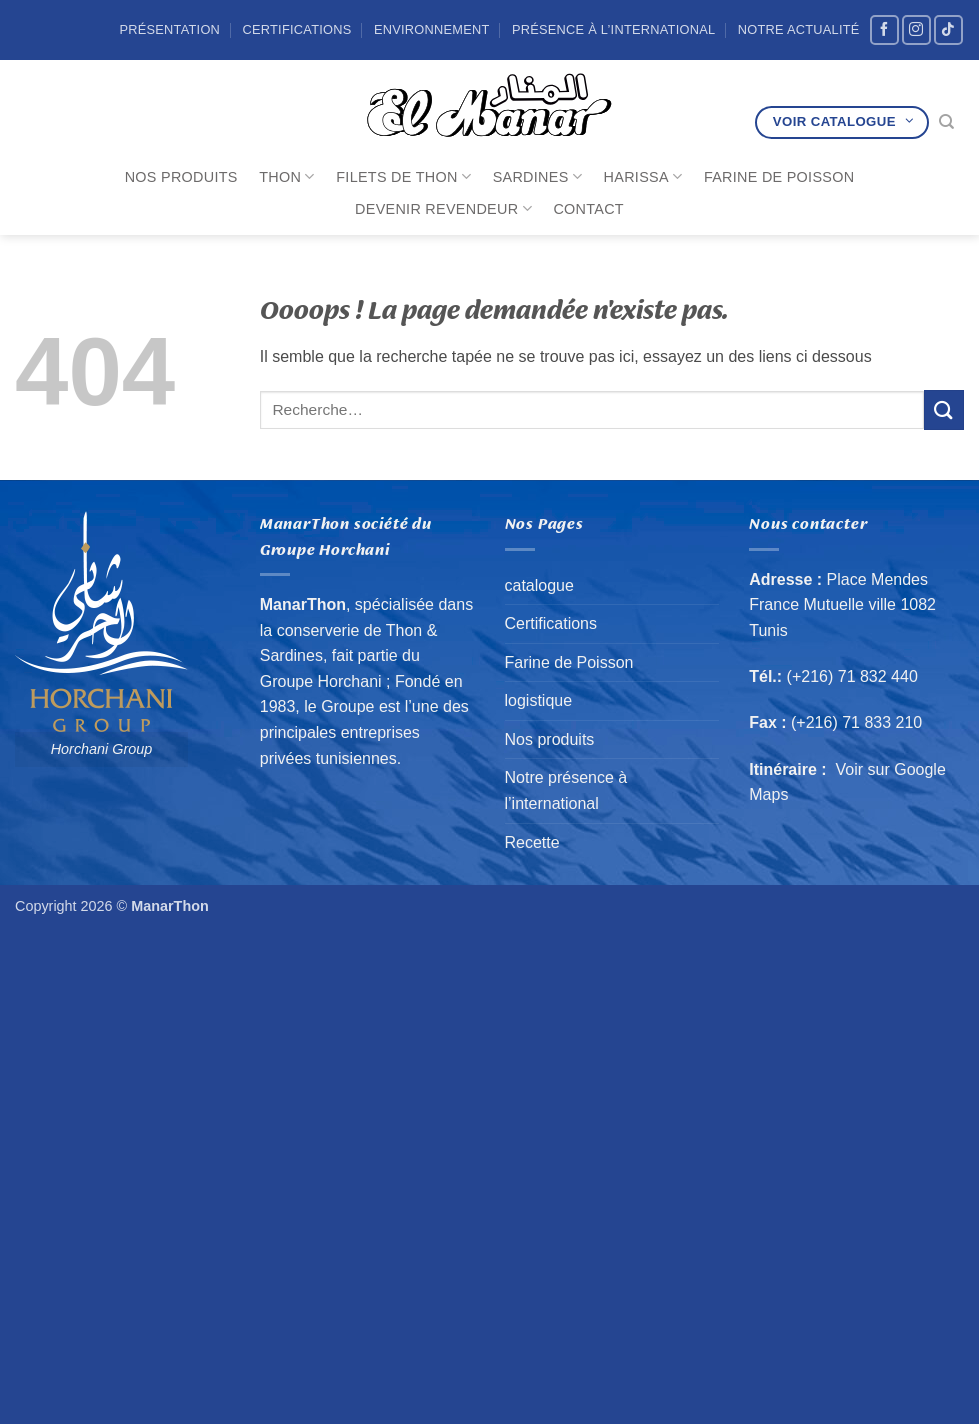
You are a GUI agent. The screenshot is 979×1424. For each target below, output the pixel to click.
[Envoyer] (944, 409)
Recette (532, 842)
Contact (588, 209)
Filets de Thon (403, 176)
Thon (286, 176)
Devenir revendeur (443, 208)
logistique (539, 700)
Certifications (296, 29)
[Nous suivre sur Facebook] (884, 29)
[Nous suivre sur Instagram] (916, 29)
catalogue (539, 585)
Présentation (169, 29)
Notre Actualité (799, 29)
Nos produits (181, 177)
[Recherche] (946, 122)
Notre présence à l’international (566, 790)
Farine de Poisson (779, 177)
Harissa (643, 176)
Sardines (537, 176)
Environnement (432, 29)
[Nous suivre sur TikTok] (948, 29)
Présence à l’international (613, 29)
